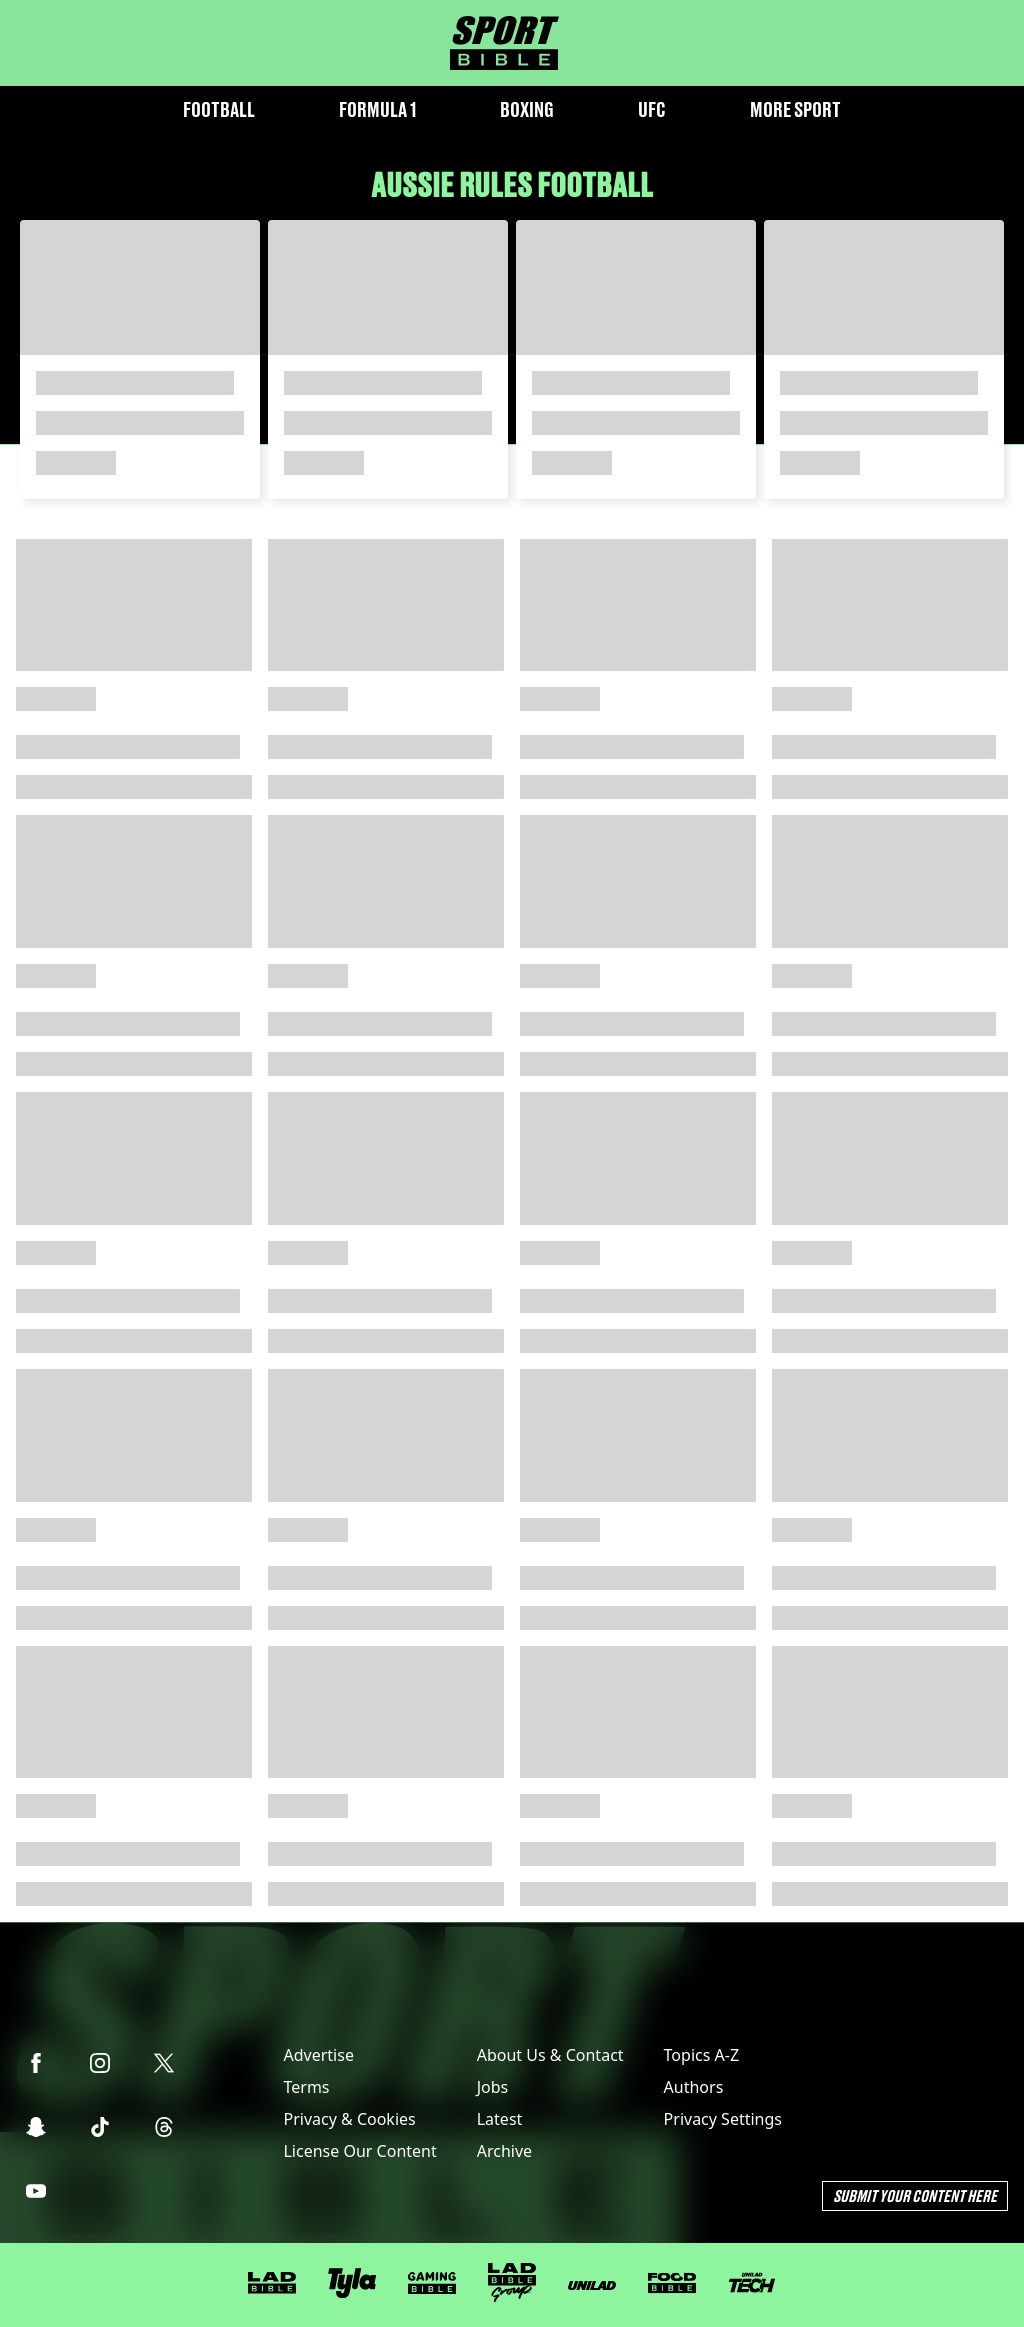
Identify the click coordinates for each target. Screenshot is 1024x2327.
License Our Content (359, 2151)
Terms (306, 2087)
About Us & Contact (550, 2055)
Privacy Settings (723, 2119)
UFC (652, 109)
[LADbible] (272, 2283)
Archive (504, 2151)
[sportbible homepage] (504, 43)
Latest (500, 2119)
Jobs (493, 2087)
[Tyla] (352, 2283)
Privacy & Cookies (349, 2119)
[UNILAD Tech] (752, 2282)
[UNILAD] (592, 2285)
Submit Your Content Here (915, 2195)
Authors (694, 2087)
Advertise (318, 2055)
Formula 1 (377, 109)
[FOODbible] (672, 2283)
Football (219, 109)
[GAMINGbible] (432, 2283)
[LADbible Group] (512, 2283)
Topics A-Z (701, 2055)
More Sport (795, 109)
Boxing (527, 109)
